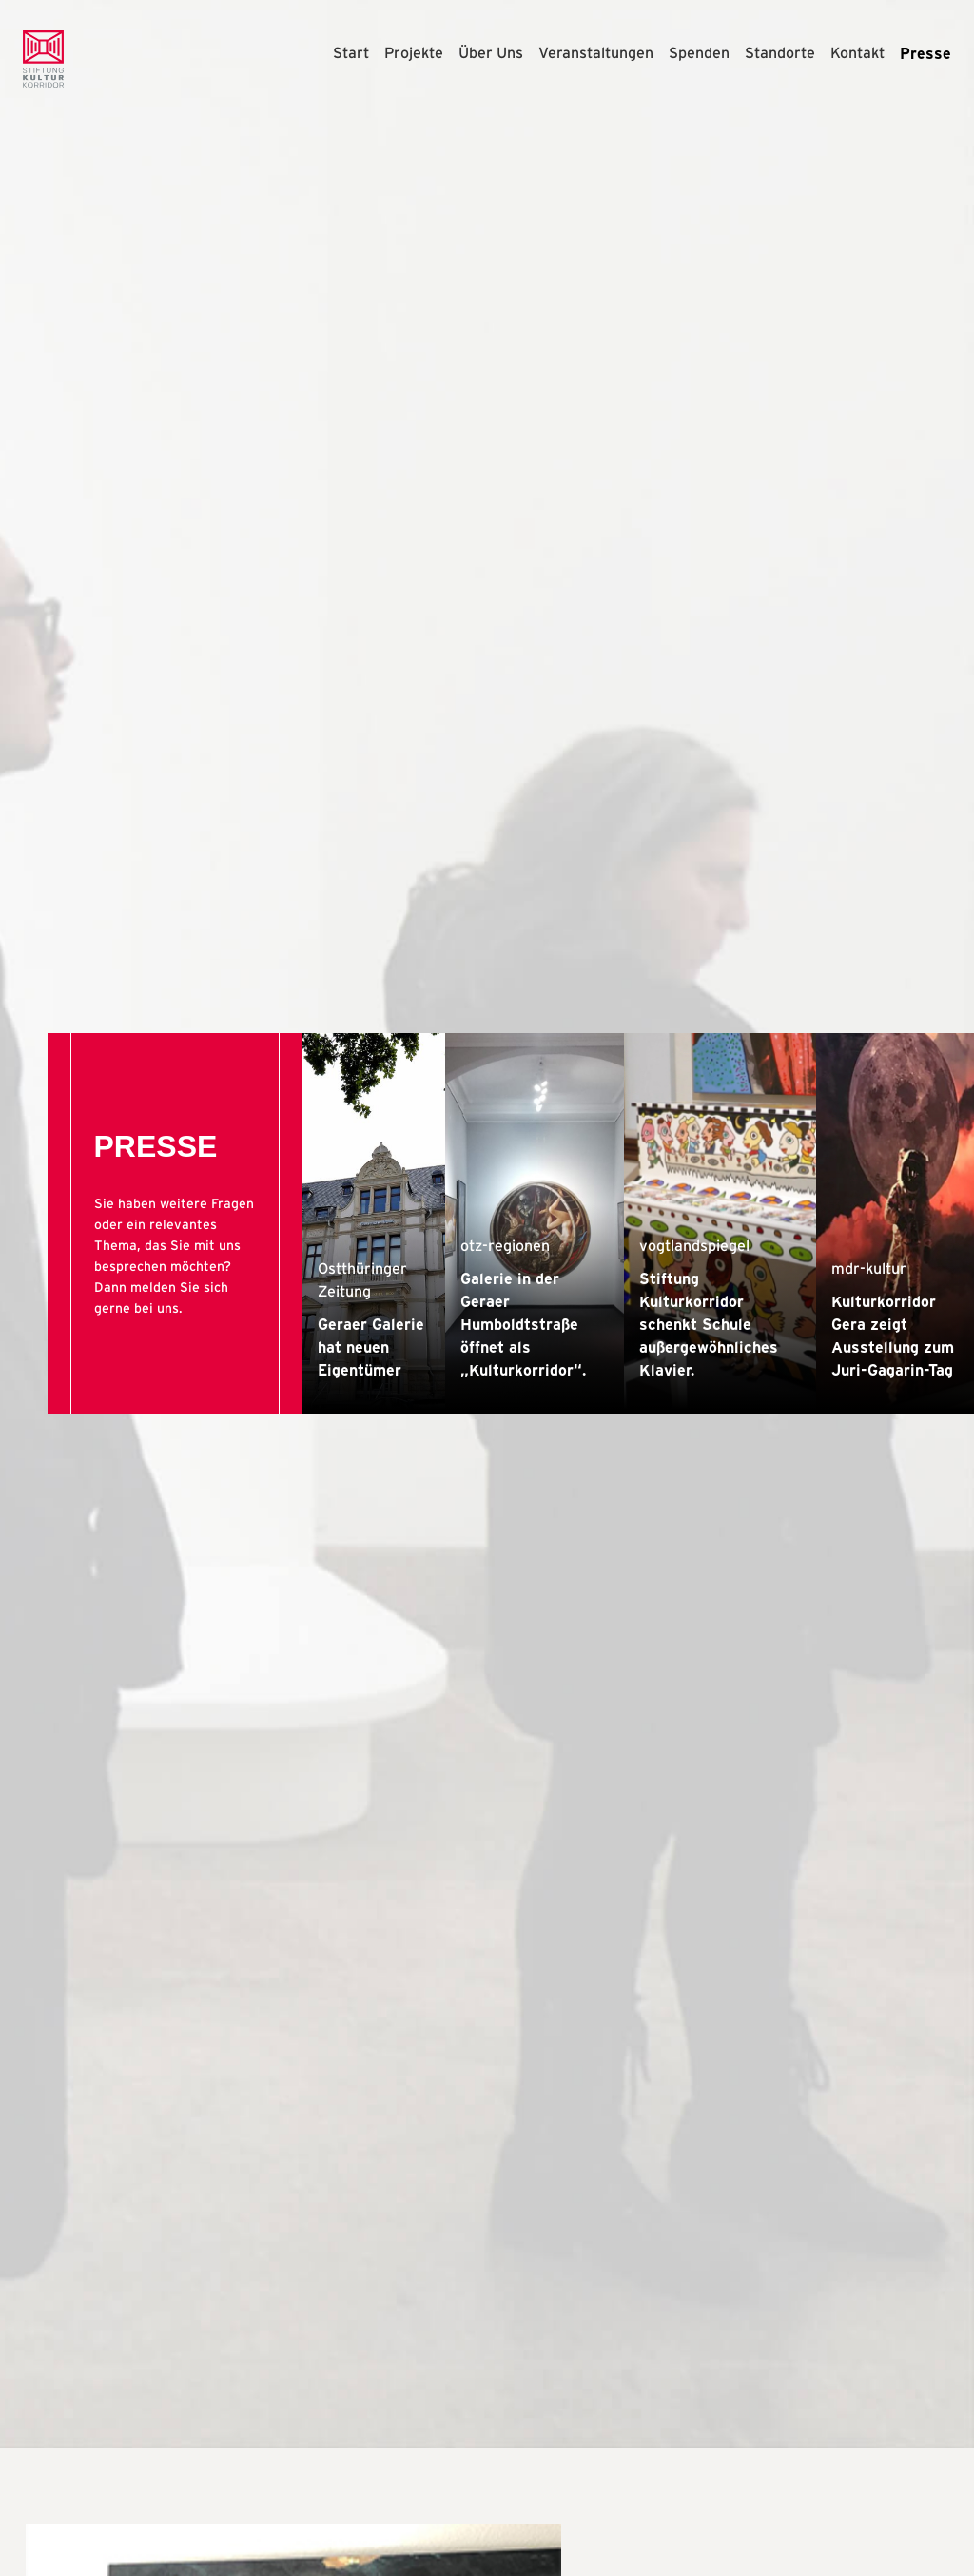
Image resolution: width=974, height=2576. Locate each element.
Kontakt (857, 53)
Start (351, 53)
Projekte (413, 53)
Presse (925, 53)
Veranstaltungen (595, 53)
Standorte (780, 53)
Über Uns (490, 53)
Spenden (699, 53)
